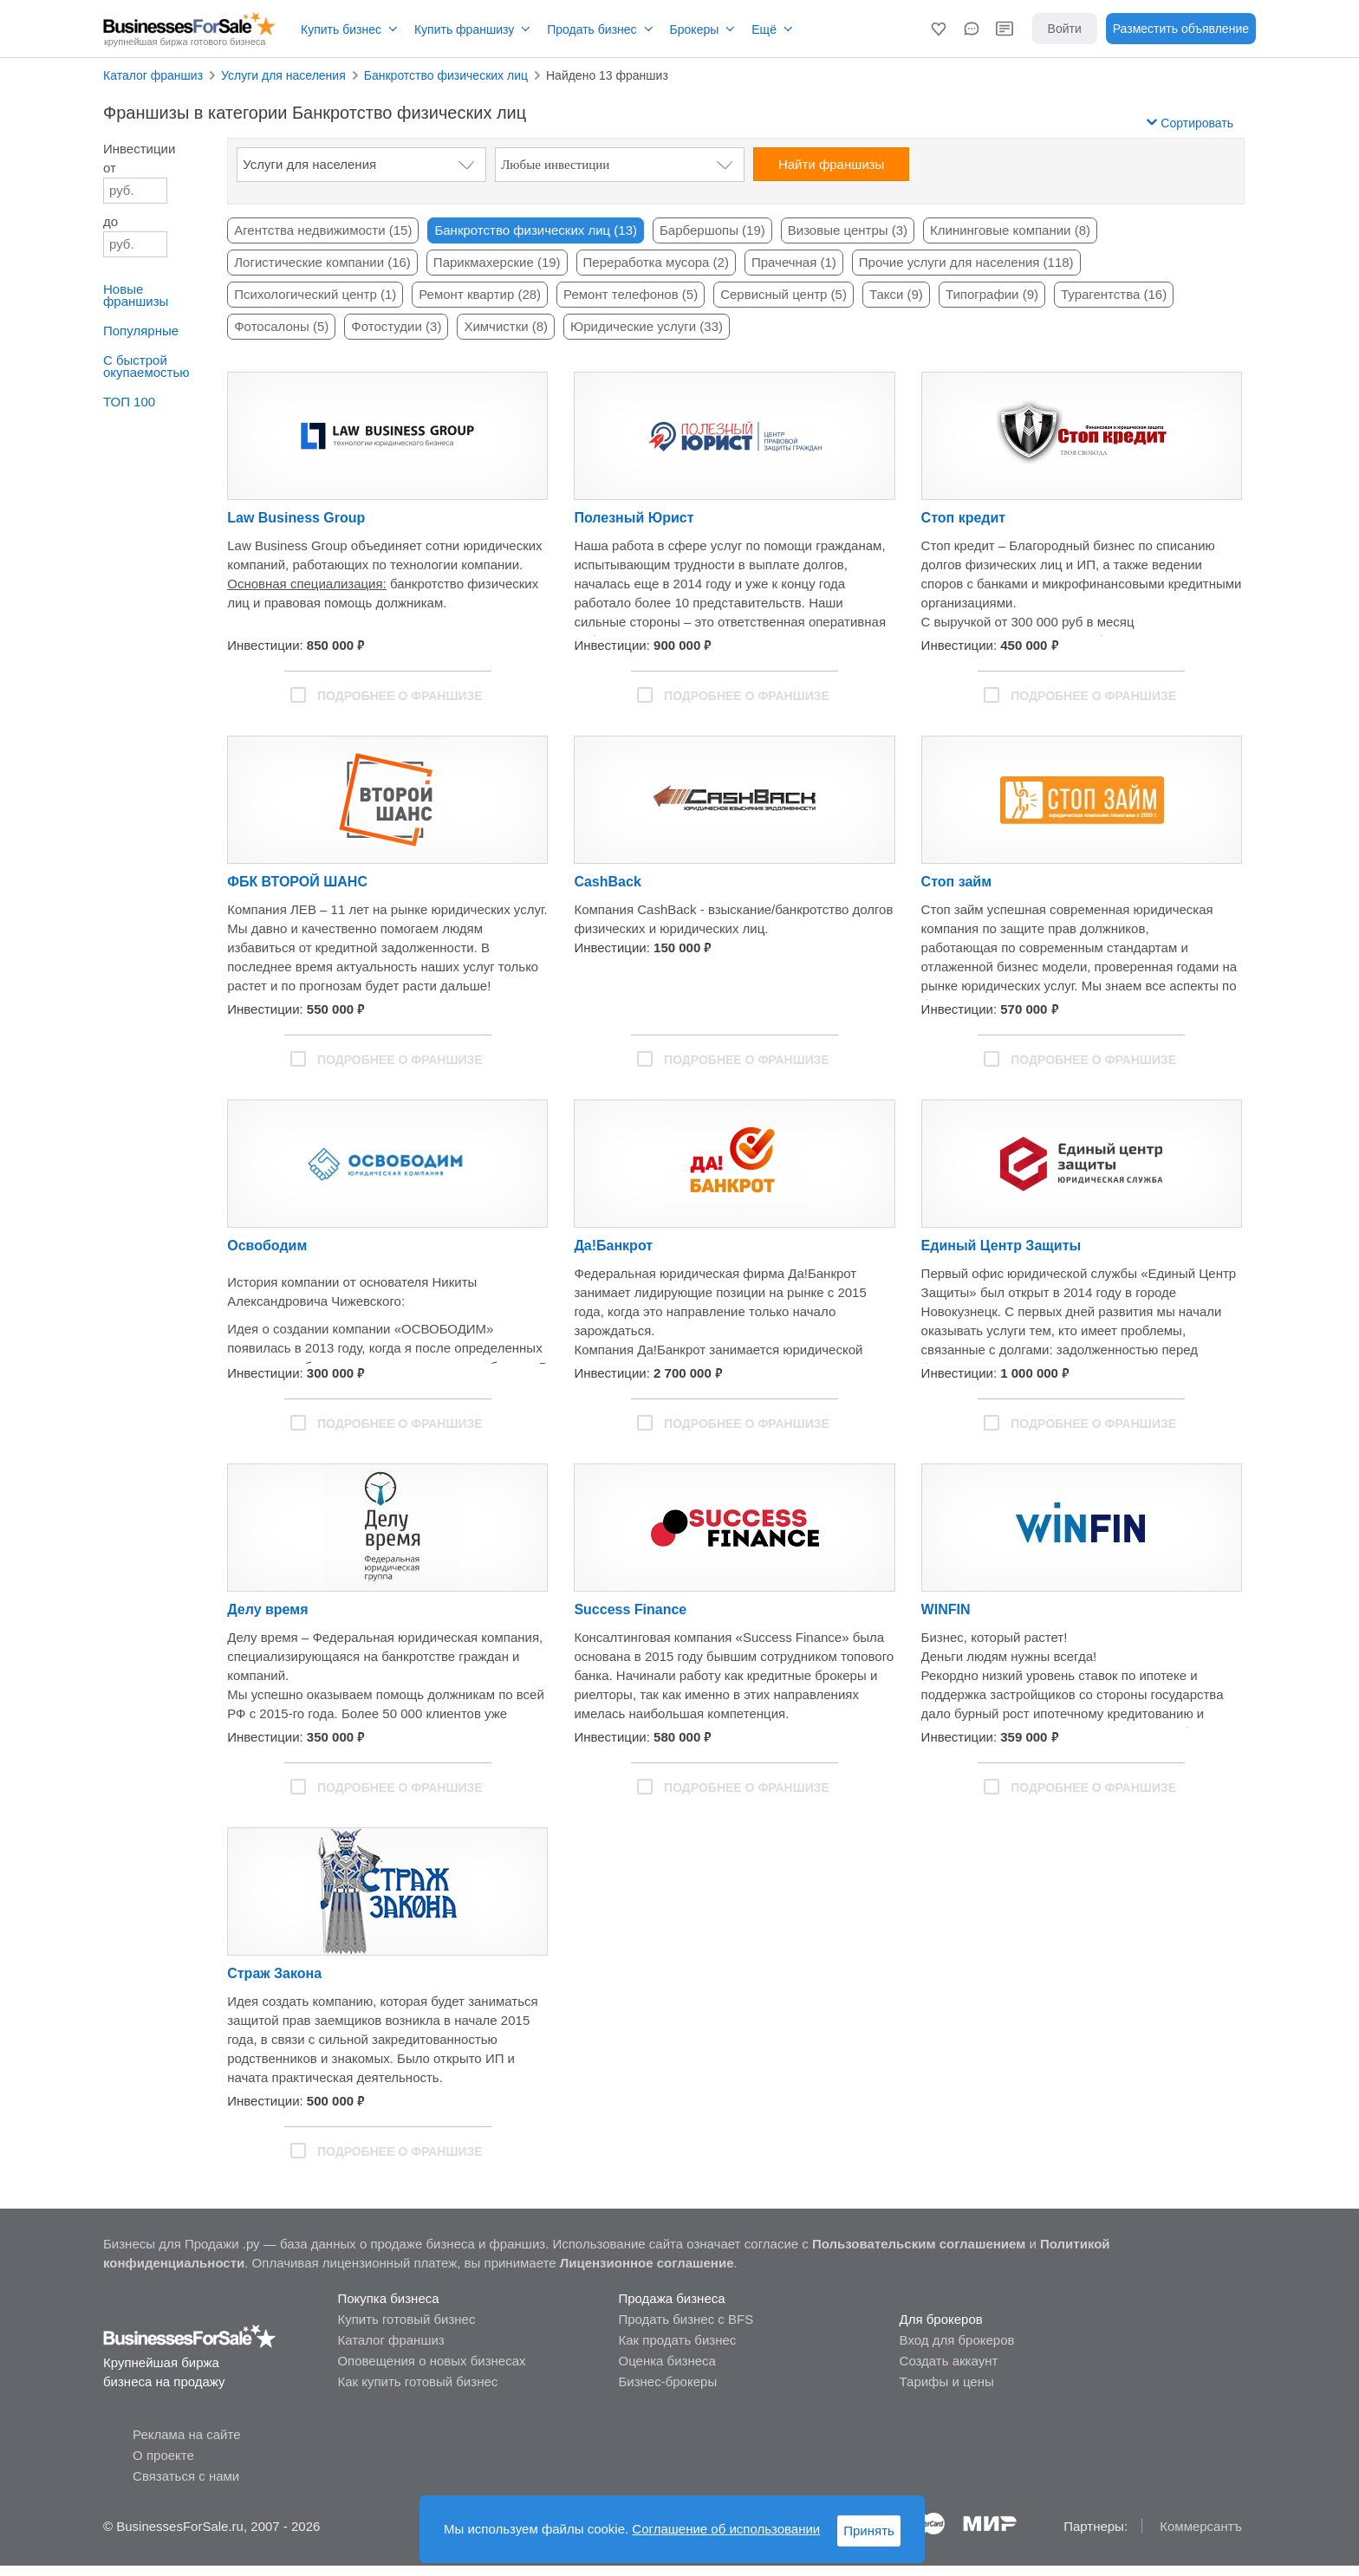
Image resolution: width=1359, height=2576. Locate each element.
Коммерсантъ (1201, 2526)
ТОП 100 (129, 401)
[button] (938, 28)
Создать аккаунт (949, 2360)
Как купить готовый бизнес (417, 2381)
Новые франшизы (135, 295)
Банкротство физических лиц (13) (535, 230)
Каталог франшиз (153, 75)
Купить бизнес (341, 29)
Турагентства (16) (1114, 294)
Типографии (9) (992, 294)
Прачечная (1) (793, 262)
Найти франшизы (831, 164)
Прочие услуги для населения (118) (966, 262)
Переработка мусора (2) (656, 262)
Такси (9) (896, 294)
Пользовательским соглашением (918, 2243)
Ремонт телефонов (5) (630, 294)
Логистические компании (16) (322, 262)
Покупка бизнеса (388, 2298)
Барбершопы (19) (712, 230)
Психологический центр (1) (315, 294)
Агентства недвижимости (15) (323, 230)
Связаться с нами (186, 2476)
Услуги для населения (283, 75)
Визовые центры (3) (847, 230)
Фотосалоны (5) (281, 326)
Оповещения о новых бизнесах (431, 2360)
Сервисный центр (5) (783, 294)
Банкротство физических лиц (446, 75)
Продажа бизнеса (671, 2298)
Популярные (141, 330)
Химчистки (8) (506, 326)
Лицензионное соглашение (647, 2262)
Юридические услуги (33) (646, 326)
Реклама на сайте (186, 2434)
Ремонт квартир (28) (480, 294)
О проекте (163, 2455)
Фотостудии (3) (396, 326)
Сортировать (1190, 123)
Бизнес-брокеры (667, 2381)
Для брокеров (941, 2319)
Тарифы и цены (947, 2381)
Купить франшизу (464, 29)
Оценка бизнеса (666, 2360)
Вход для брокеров (957, 2340)
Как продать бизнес (677, 2340)
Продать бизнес (591, 29)
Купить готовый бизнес (406, 2319)
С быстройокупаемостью (146, 366)
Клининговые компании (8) (1010, 230)
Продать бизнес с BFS (685, 2319)
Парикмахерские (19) (497, 262)
